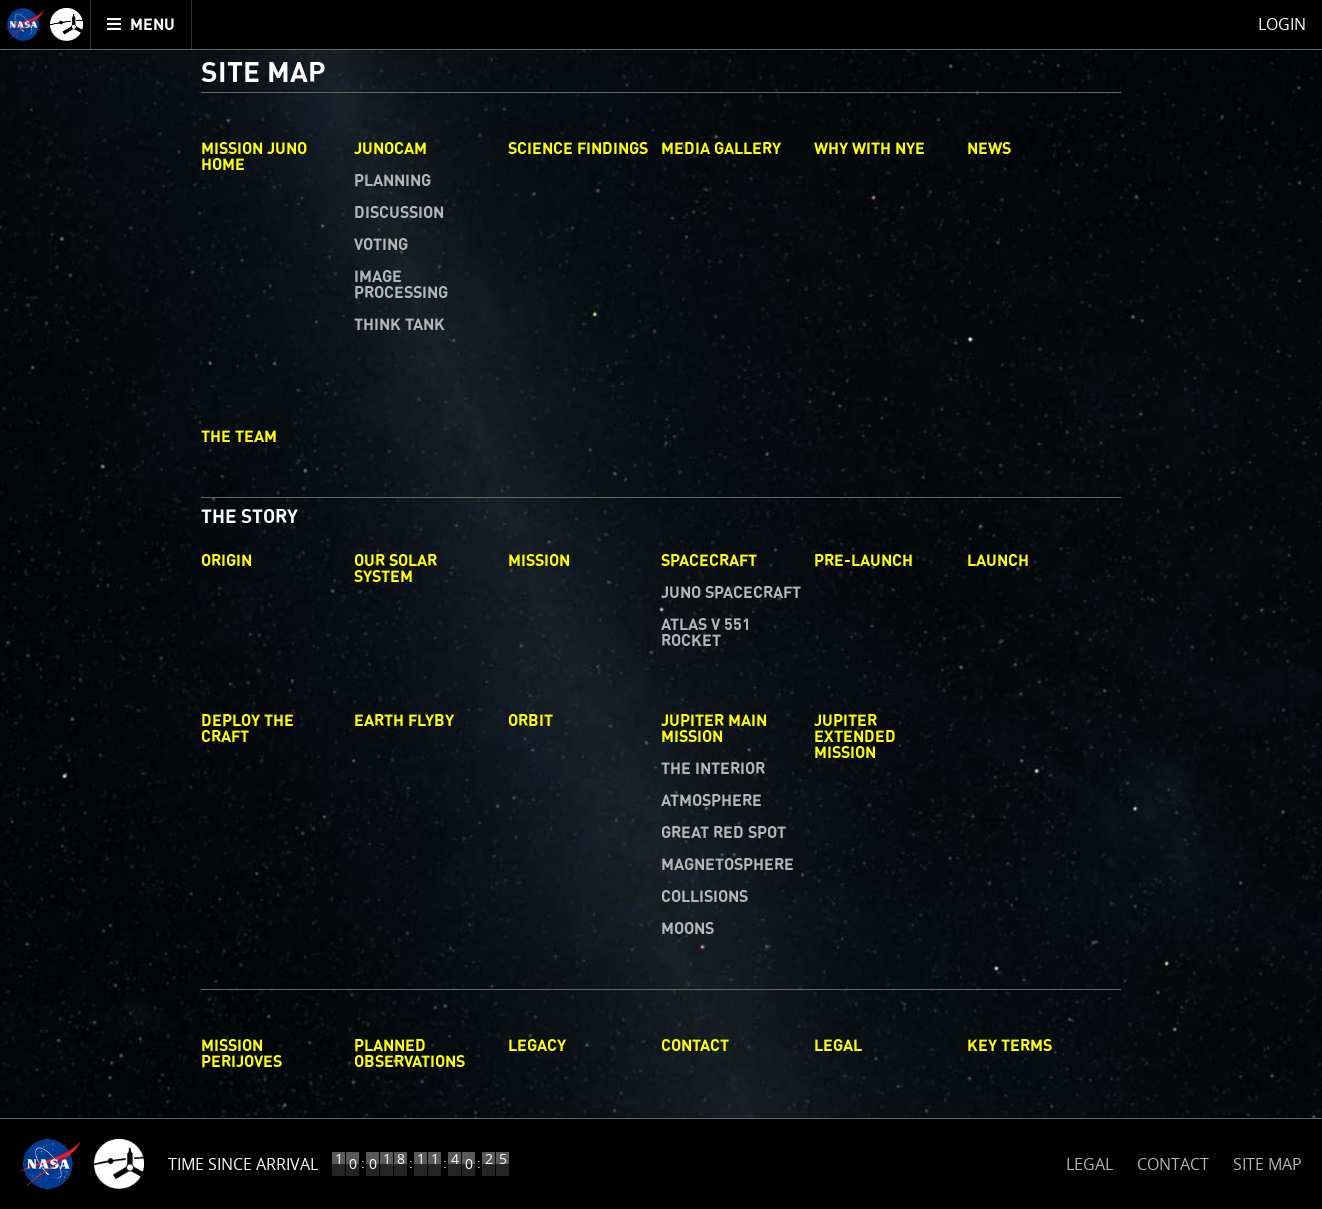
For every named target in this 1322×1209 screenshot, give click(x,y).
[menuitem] (141, 24)
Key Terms (1009, 1046)
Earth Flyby (404, 721)
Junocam (390, 149)
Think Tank (399, 325)
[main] (661, 604)
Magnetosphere (727, 865)
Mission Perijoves (241, 1054)
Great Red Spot (723, 833)
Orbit (530, 721)
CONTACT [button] (1173, 1164)
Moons (687, 929)
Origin (226, 561)
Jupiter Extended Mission (855, 737)
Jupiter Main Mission (714, 729)
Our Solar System (395, 569)
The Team (239, 437)
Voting (381, 245)
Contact (695, 1046)
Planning (392, 181)
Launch (998, 561)
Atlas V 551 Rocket (706, 633)
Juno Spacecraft (731, 593)
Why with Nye (869, 149)
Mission (539, 561)
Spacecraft (709, 561)
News (989, 149)
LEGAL (1089, 1160)
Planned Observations (409, 1054)
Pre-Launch (863, 561)
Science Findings (578, 149)
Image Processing (401, 285)
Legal (838, 1046)
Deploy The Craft (247, 729)
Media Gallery (721, 149)
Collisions (704, 897)
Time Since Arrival (243, 1164)
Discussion (399, 213)
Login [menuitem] (1282, 24)
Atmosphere (711, 801)
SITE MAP (1267, 1164)
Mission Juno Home (254, 157)
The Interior (713, 769)
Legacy (537, 1046)
